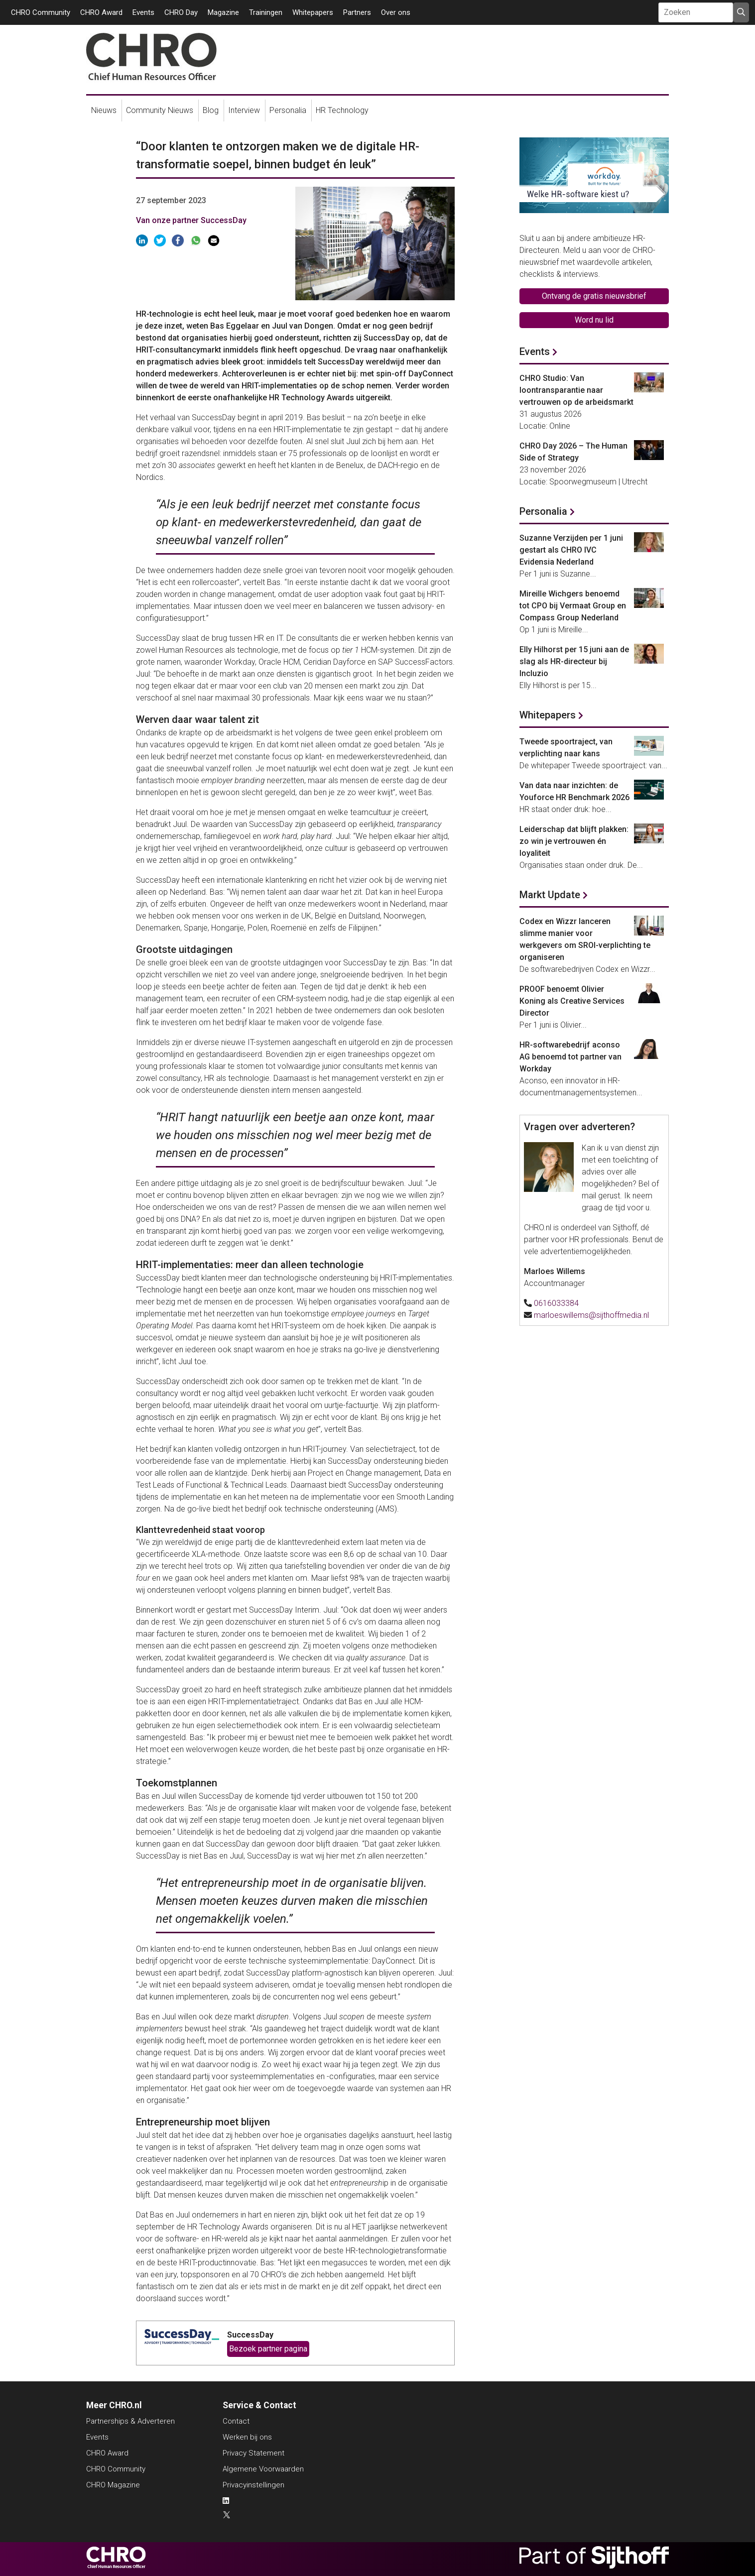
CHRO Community (40, 12)
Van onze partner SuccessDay (191, 220)
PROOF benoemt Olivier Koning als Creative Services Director (572, 1001)
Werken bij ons (247, 2437)
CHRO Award (101, 12)
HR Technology (342, 110)
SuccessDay (250, 2335)
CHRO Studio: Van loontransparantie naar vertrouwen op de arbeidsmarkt (576, 390)
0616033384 (556, 1303)
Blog (211, 110)
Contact (236, 2421)
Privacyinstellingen (253, 2484)
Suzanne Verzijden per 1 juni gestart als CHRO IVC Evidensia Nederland (571, 550)
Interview (244, 110)
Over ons (395, 12)
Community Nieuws (159, 110)
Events (143, 12)
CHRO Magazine (113, 2484)
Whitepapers (312, 12)
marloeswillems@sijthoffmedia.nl (591, 1315)
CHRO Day (181, 12)
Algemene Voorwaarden (263, 2468)
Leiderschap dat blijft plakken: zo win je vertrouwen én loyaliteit (574, 841)
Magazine (223, 12)
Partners (357, 12)
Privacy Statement (253, 2453)
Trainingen (265, 12)
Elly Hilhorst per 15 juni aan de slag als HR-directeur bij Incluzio (574, 661)
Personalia (287, 110)
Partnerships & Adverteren (130, 2421)
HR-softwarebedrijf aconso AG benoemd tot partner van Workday (570, 1056)
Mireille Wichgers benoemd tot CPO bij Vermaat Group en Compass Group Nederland (572, 605)
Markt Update (549, 895)
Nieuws (104, 110)
